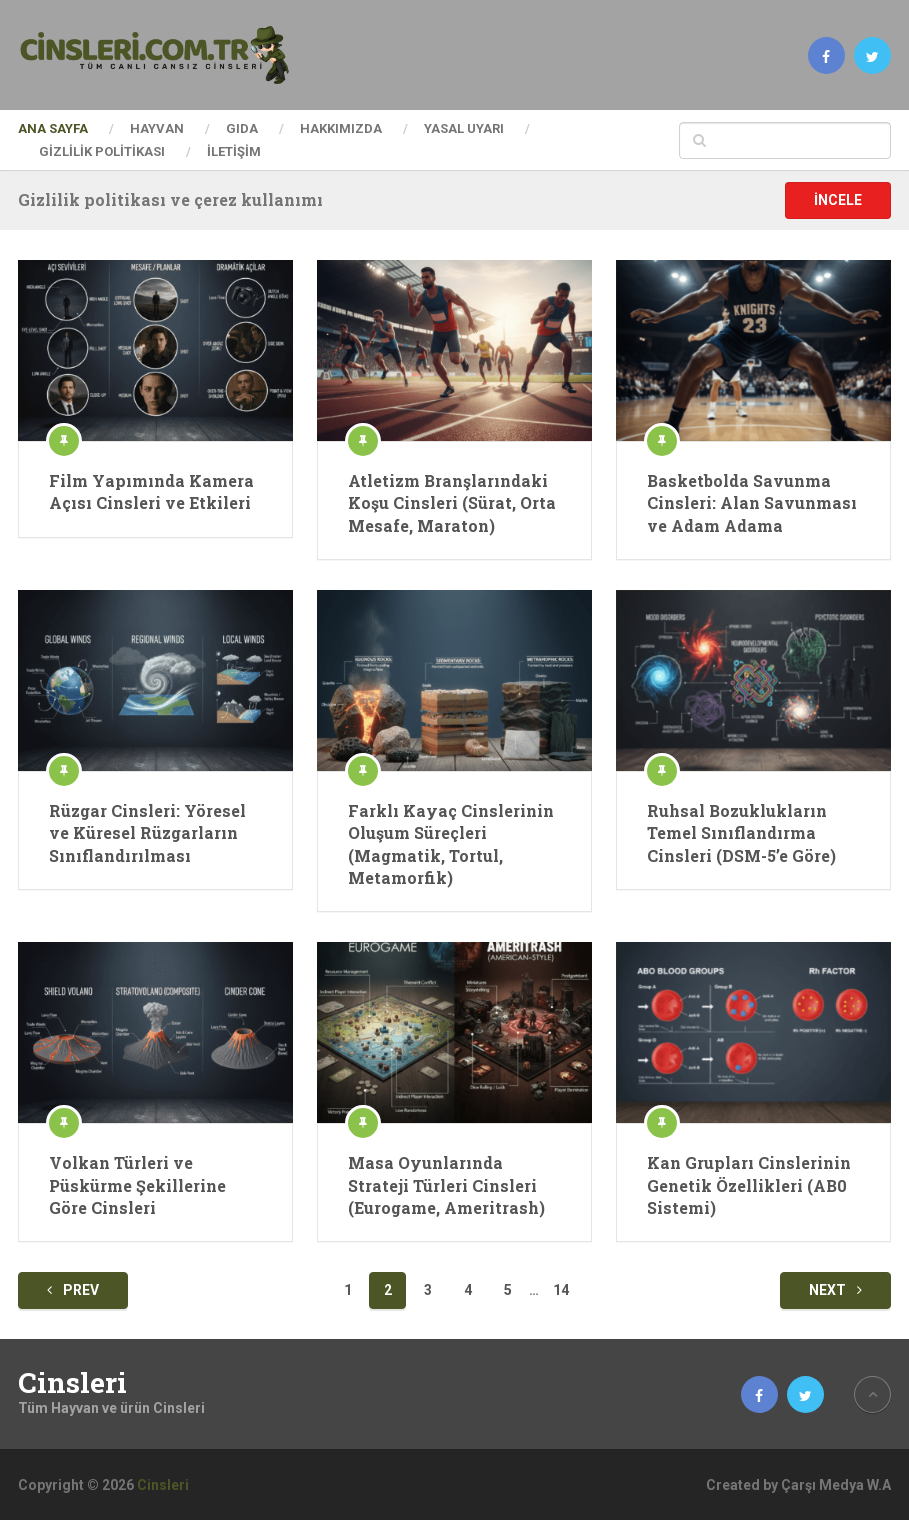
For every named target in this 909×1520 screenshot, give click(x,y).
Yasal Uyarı (464, 128)
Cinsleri (72, 1383)
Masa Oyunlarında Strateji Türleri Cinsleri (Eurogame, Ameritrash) (446, 1185)
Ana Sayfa (53, 128)
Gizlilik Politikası (102, 151)
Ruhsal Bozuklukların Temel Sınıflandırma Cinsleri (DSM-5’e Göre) (741, 833)
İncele (838, 200)
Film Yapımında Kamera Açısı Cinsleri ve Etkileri (151, 491)
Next (835, 1290)
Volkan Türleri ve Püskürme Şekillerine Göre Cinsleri (137, 1185)
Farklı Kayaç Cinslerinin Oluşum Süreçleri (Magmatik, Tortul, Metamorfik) (451, 844)
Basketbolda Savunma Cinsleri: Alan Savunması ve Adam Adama (752, 503)
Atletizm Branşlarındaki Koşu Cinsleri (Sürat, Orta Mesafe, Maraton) (452, 503)
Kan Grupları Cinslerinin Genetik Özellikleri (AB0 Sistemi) (749, 1185)
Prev (73, 1290)
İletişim (234, 151)
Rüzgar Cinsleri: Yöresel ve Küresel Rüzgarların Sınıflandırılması (147, 833)
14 (561, 1290)
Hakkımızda (341, 128)
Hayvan (157, 128)
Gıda (242, 128)
